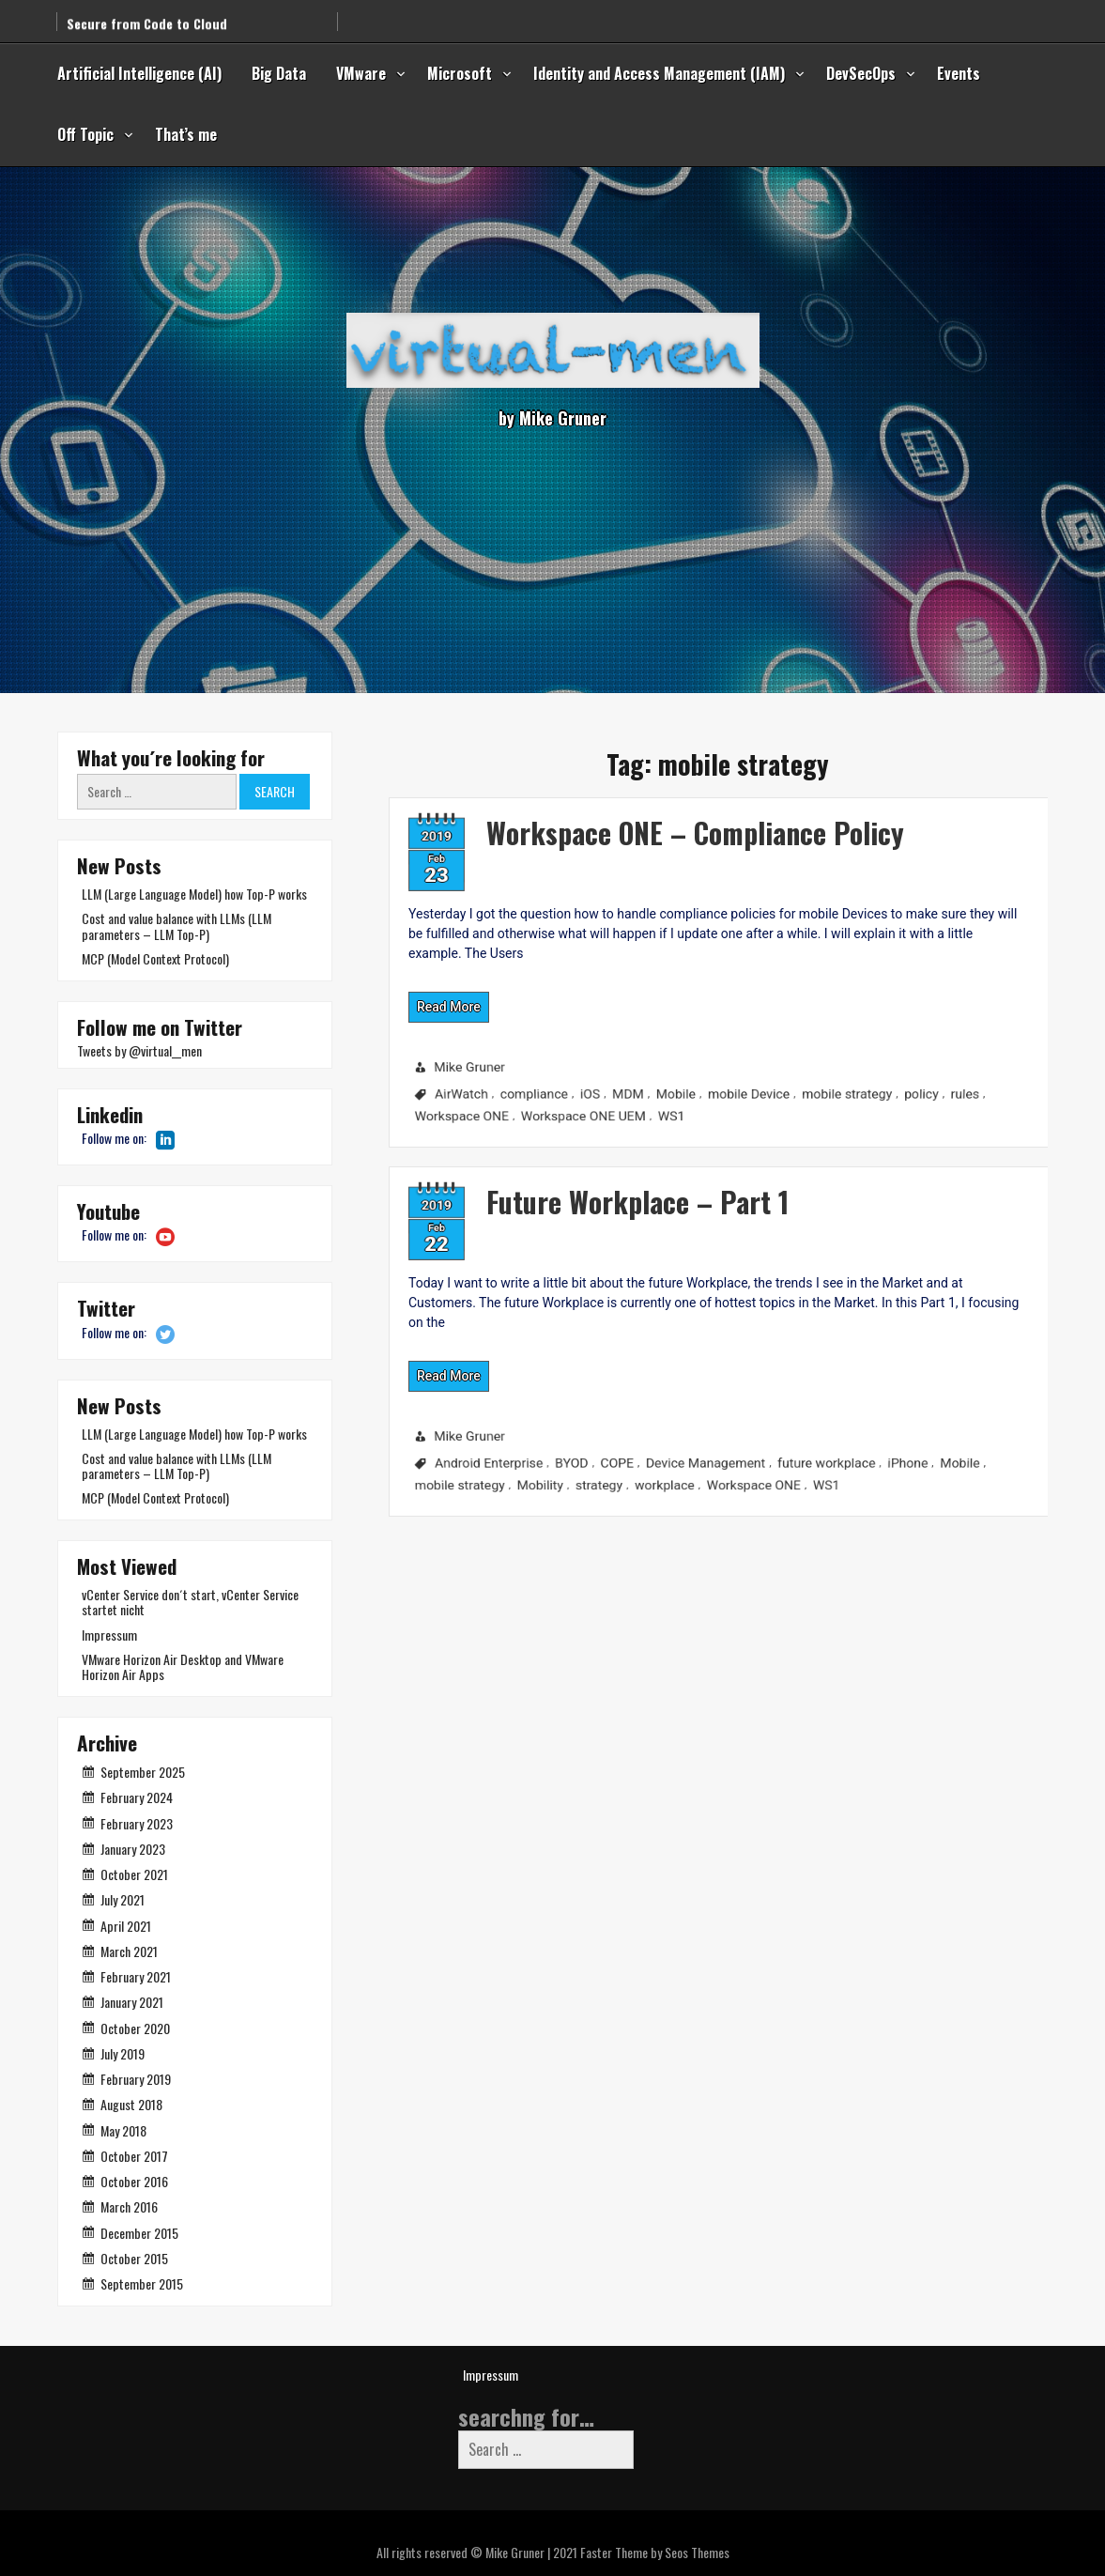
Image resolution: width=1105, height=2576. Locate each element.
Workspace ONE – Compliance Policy (616, 809)
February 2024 (136, 1797)
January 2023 (132, 1849)
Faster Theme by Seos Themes (654, 2552)
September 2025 (142, 1772)
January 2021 (131, 2002)
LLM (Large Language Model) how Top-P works (194, 893)
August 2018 (131, 2104)
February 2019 (135, 2079)
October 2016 (134, 2181)
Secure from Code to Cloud (147, 14)
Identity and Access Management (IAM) (659, 73)
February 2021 (135, 1976)
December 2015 (139, 2233)
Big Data (279, 73)
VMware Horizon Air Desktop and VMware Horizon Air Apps (183, 1666)
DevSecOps (861, 73)
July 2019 (122, 2053)
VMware (361, 73)
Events (958, 73)
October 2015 (134, 2258)
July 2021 (122, 1899)
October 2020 (135, 2028)
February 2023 (136, 1823)
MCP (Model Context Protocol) (155, 958)
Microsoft (459, 73)
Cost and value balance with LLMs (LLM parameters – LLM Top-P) (176, 925)
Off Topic (85, 134)
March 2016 (129, 2206)
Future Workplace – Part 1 (549, 1178)
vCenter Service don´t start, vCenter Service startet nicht (190, 1601)
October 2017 (134, 2156)
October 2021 (134, 1874)
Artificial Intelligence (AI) (139, 73)
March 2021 (129, 1951)
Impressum (109, 1634)
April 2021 (125, 1926)
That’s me (186, 134)
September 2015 (141, 2283)
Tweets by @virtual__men (139, 1050)
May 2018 (123, 2130)
